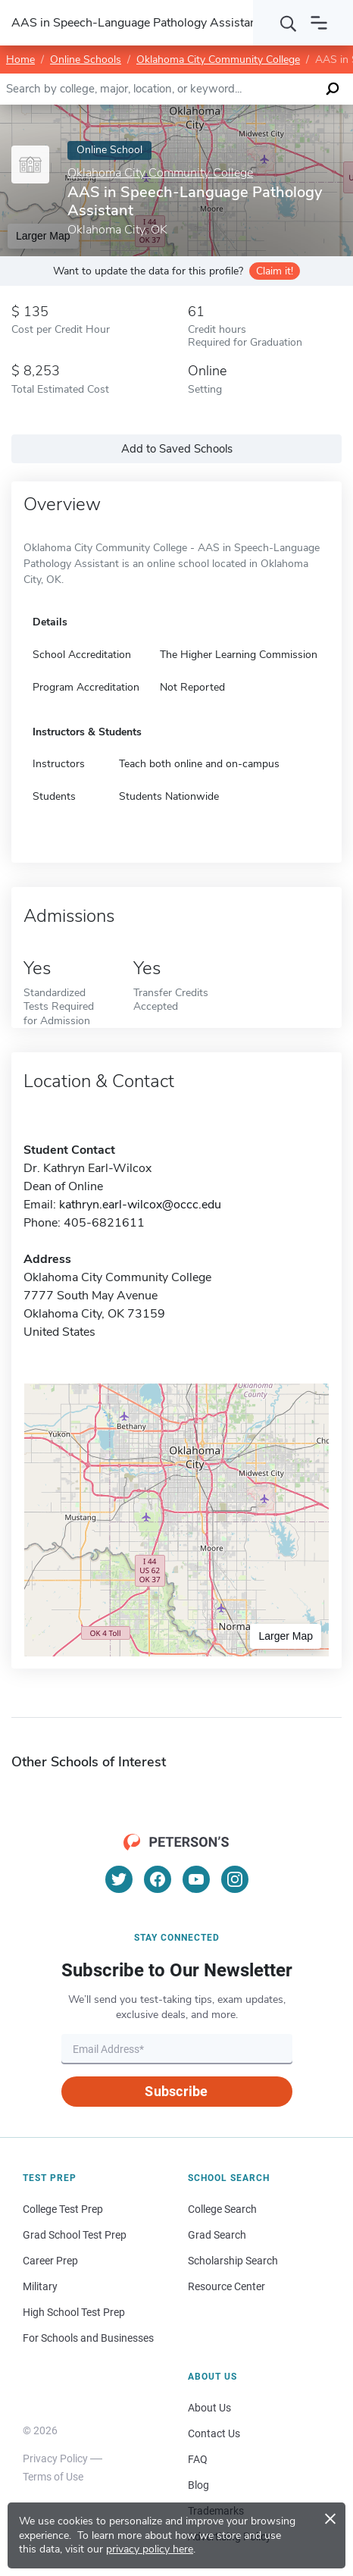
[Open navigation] (319, 23)
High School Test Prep (74, 2312)
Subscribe (176, 2091)
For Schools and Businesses (88, 2338)
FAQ (198, 2459)
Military (40, 2286)
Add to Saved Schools (177, 448)
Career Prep (50, 2261)
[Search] (288, 23)
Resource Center (226, 2286)
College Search (222, 2209)
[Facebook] (157, 1879)
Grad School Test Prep (75, 2235)
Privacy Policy (55, 2458)
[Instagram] (234, 1879)
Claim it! (274, 271)
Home (20, 59)
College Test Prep (63, 2209)
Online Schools (85, 59)
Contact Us (214, 2433)
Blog (198, 2485)
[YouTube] (196, 1879)
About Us (209, 2408)
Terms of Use (53, 2477)
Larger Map (285, 1636)
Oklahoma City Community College (218, 59)
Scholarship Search (233, 2261)
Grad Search (217, 2235)
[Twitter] (119, 1879)
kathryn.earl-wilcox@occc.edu (140, 1204)
